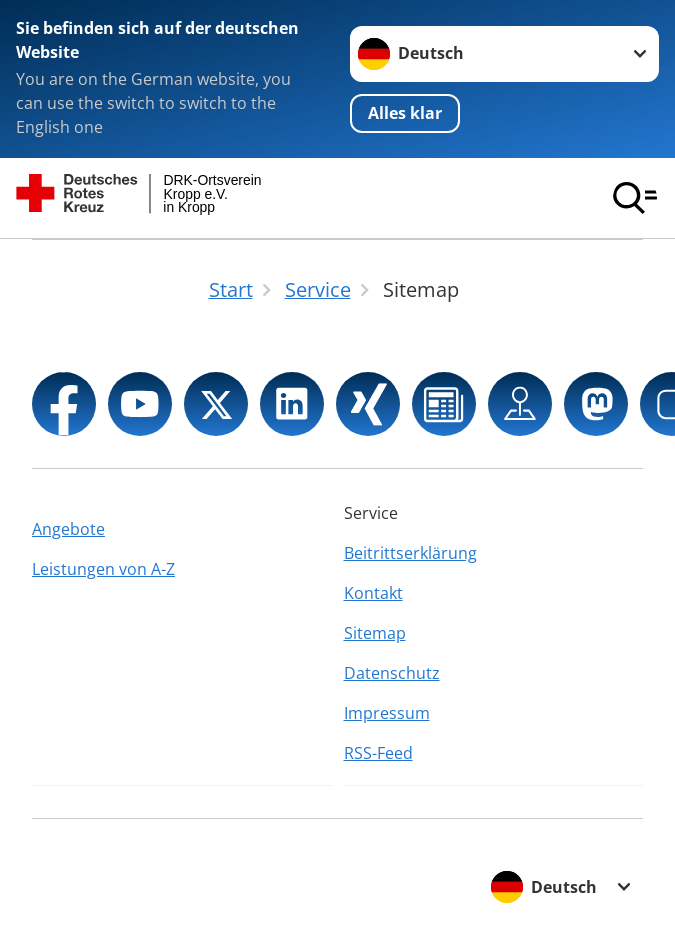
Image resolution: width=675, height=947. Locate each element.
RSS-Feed (378, 753)
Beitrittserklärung (410, 553)
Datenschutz (392, 673)
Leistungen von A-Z (103, 569)
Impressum (387, 713)
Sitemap (375, 633)
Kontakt (373, 593)
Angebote (68, 529)
